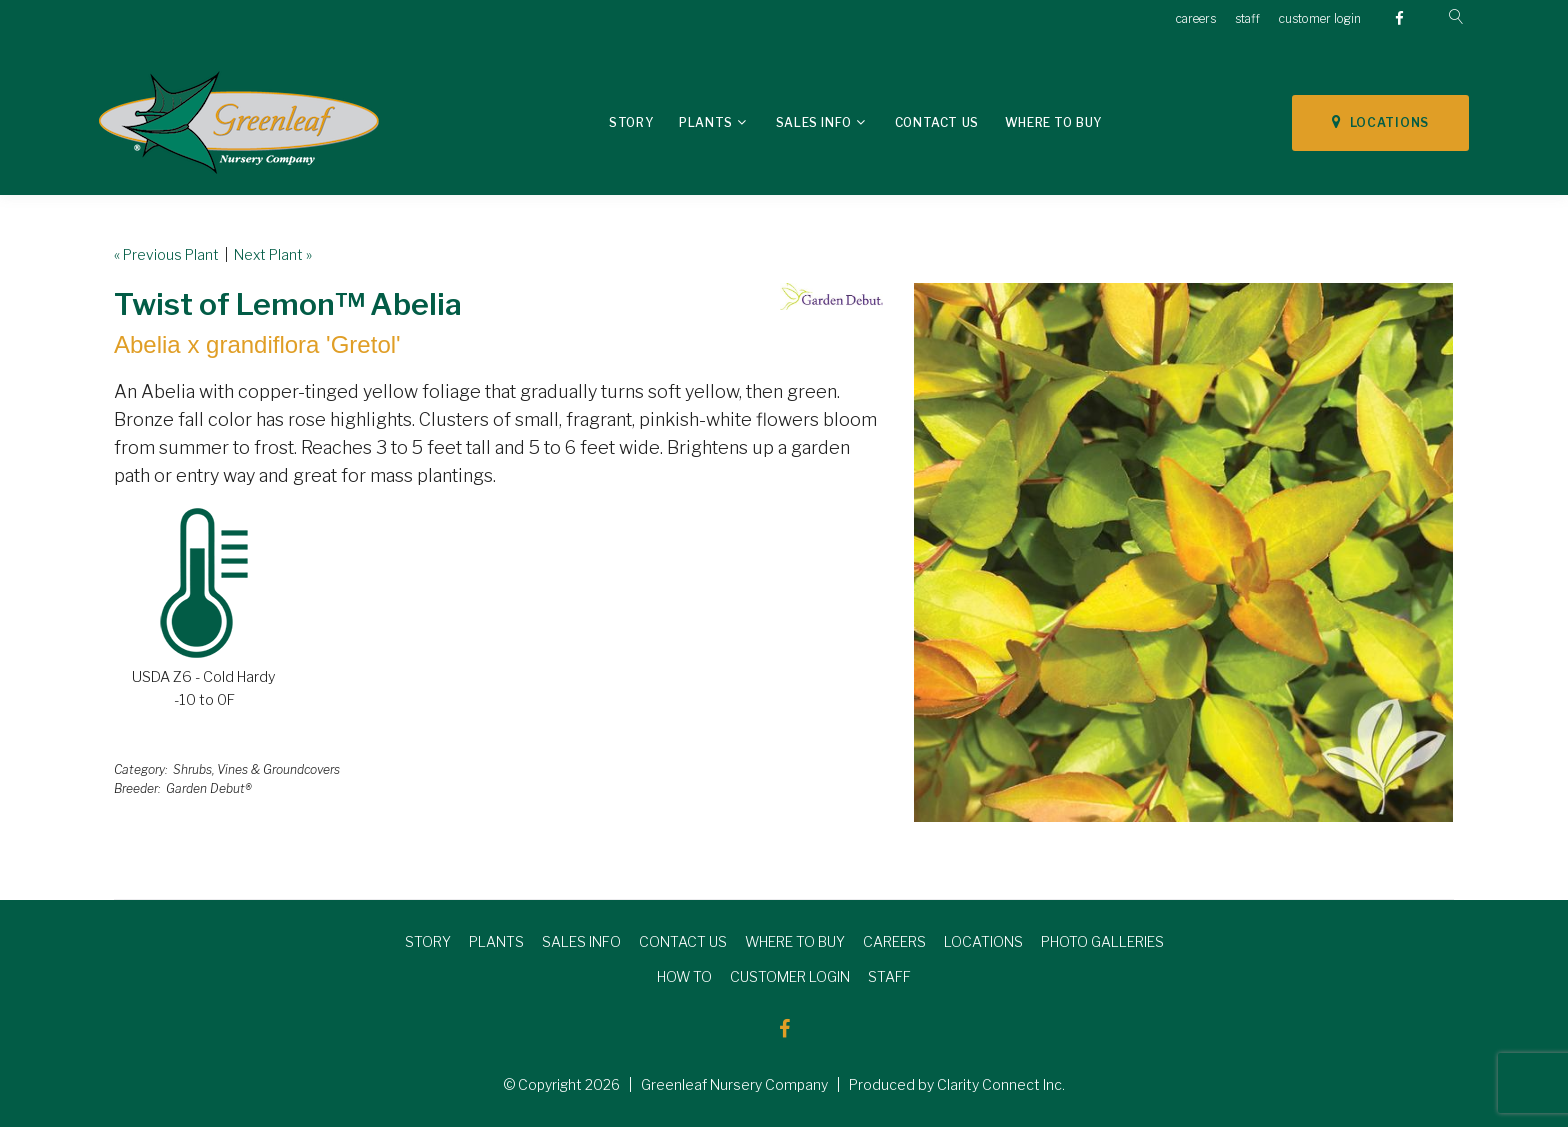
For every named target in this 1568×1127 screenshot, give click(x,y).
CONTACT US (683, 941)
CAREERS (894, 941)
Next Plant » (273, 254)
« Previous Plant (166, 254)
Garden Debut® (209, 788)
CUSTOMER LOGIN (790, 976)
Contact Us (937, 122)
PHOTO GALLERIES (1102, 941)
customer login (1320, 18)
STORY (428, 941)
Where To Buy (1053, 122)
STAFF (889, 976)
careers (1196, 18)
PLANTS (496, 941)
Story (631, 122)
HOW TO (684, 976)
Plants (706, 122)
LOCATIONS (1380, 122)
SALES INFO (581, 941)
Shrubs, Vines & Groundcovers (256, 769)
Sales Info (814, 122)
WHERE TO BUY (795, 941)
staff (1247, 18)
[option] (1183, 552)
